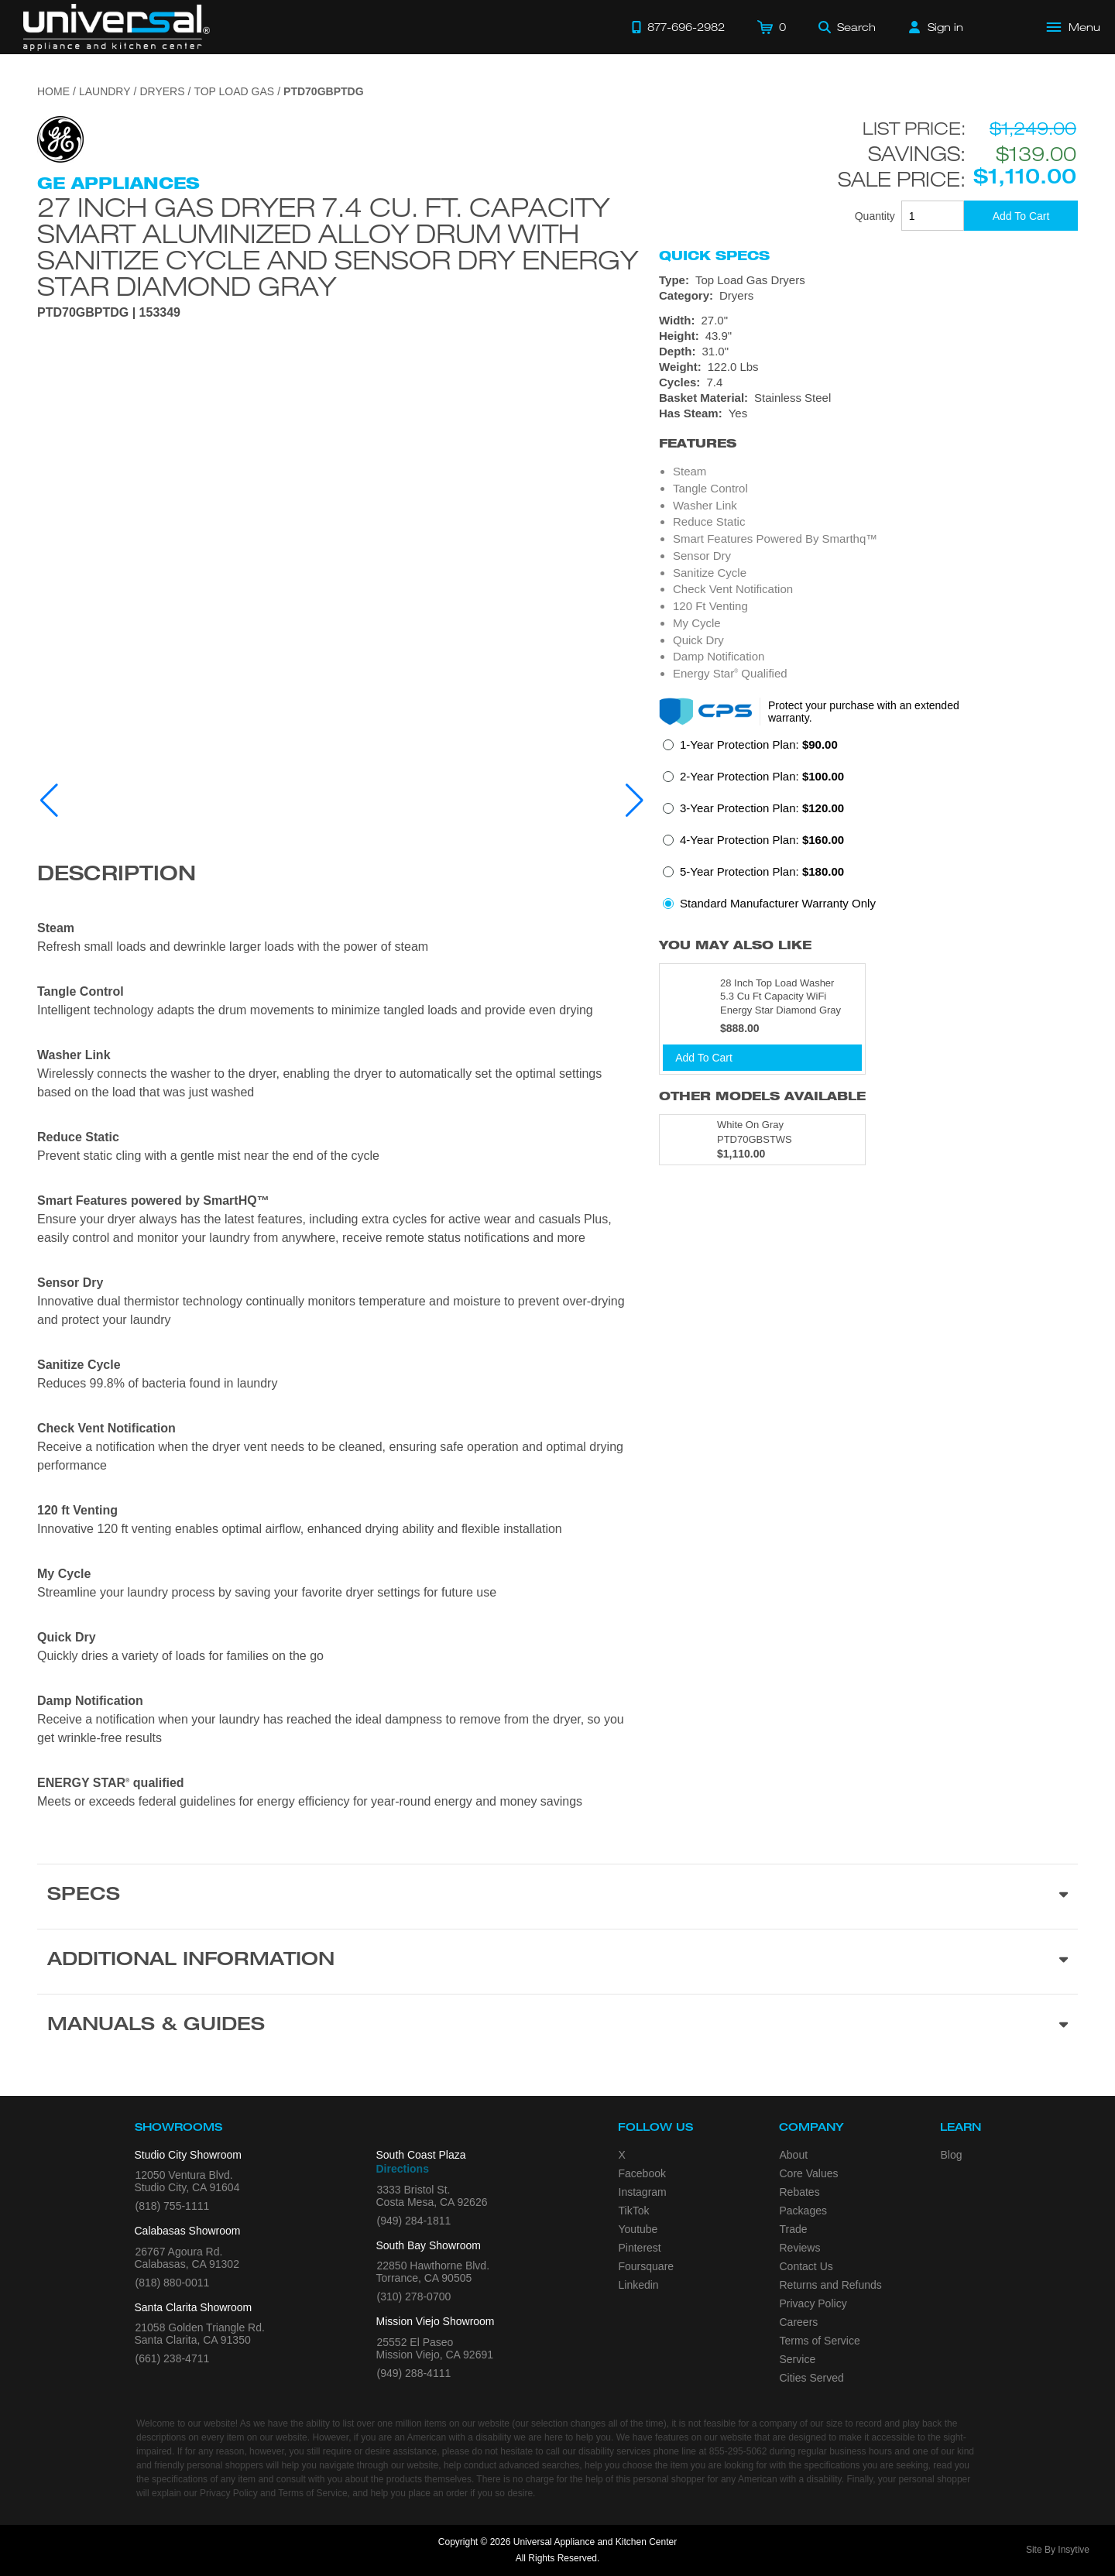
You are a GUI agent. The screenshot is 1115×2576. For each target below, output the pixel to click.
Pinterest (640, 2248)
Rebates (800, 2192)
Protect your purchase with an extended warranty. (863, 711)
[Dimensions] (868, 343)
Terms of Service (820, 2340)
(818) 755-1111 (173, 2206)
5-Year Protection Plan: (762, 871)
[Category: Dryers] (868, 296)
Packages (803, 2210)
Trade (794, 2229)
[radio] (750, 749)
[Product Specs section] (557, 1896)
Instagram (643, 2192)
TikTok (634, 2210)
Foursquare (646, 2266)
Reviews (800, 2248)
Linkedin (639, 2285)
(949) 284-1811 (414, 2220)
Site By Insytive (1057, 2549)
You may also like (735, 945)
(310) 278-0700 (414, 2296)
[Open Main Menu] (1074, 27)
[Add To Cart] (1021, 216)
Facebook (642, 2173)
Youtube (638, 2229)
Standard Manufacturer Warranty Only (778, 903)
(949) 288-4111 (414, 2373)
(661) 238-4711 (173, 2358)
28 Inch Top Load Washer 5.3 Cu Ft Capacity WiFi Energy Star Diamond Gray (780, 996)
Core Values (809, 2173)
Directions (402, 2169)
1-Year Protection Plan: (759, 744)
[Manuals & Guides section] (557, 2026)
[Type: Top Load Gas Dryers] (868, 280)
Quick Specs (714, 255)
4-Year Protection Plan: (762, 839)
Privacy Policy (813, 2303)
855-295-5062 (738, 2451)
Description (116, 876)
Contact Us (806, 2266)
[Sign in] (936, 27)
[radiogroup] (868, 828)
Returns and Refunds (831, 2285)
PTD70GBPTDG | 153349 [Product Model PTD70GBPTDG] (108, 313)
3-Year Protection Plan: (762, 808)
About (794, 2155)
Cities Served (812, 2378)
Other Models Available (762, 1096)
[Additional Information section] (557, 1961)
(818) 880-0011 (173, 2282)
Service (798, 2359)
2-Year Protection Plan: (762, 776)
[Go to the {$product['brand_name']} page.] (60, 138)
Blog (951, 2155)
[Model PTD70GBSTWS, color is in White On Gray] (762, 1140)
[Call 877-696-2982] (678, 27)
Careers (799, 2322)
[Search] (847, 27)
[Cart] (771, 27)
